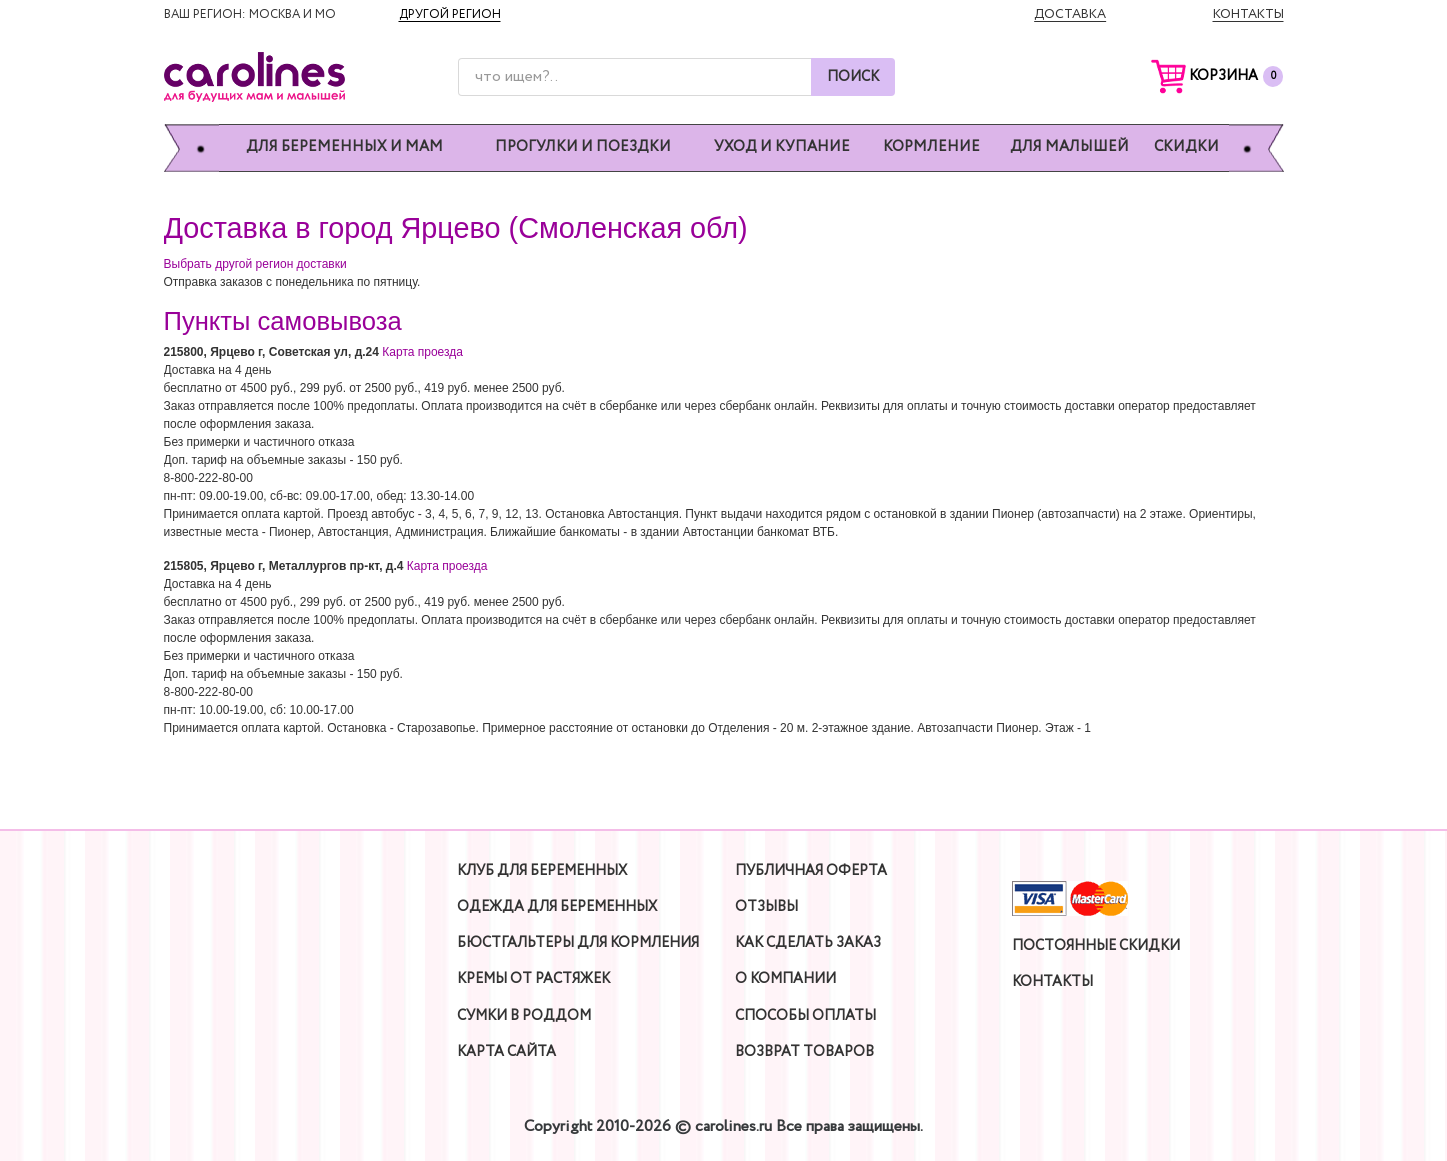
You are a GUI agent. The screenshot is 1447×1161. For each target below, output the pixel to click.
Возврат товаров (804, 1052)
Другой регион (450, 14)
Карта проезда (422, 352)
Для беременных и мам (344, 147)
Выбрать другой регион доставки (255, 264)
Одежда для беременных (557, 907)
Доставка (1070, 14)
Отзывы (766, 907)
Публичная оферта (811, 871)
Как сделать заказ (808, 943)
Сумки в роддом (524, 1016)
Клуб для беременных (542, 871)
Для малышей (1069, 147)
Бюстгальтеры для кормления (578, 943)
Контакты (1248, 14)
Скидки (1186, 147)
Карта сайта (506, 1052)
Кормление (931, 147)
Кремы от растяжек (533, 979)
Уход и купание (782, 147)
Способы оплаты (805, 1016)
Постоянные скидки (1096, 946)
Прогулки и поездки (583, 147)
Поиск (853, 77)
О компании (785, 979)
